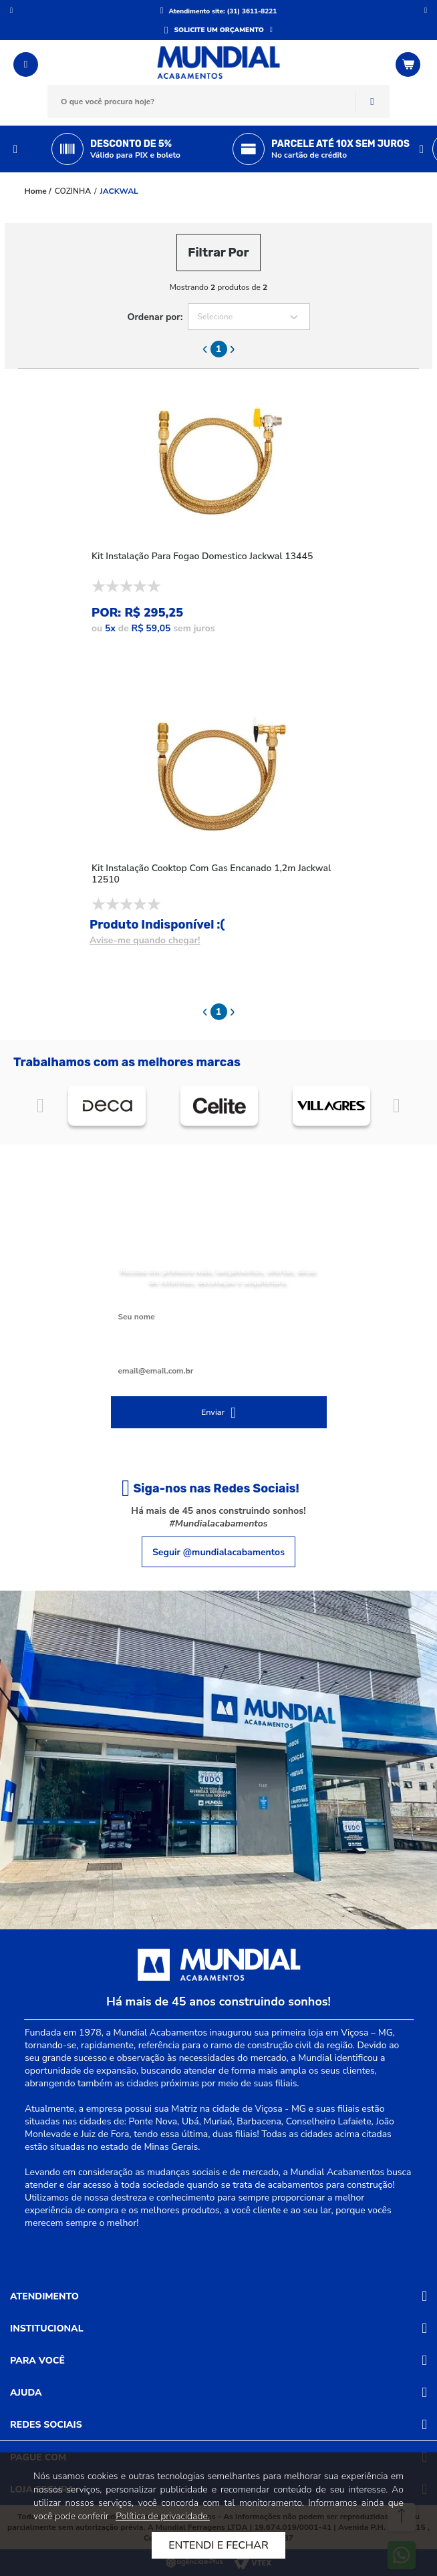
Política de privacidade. (163, 2516)
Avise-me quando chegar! (145, 940)
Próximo (425, 10)
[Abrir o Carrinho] (410, 64)
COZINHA (73, 191)
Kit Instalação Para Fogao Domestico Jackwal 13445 (202, 556)
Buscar (372, 101)
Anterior (11, 10)
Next (422, 149)
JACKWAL (119, 191)
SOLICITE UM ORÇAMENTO (219, 30)
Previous (15, 149)
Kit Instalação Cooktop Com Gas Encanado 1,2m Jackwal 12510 (211, 874)
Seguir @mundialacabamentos (218, 1552)
